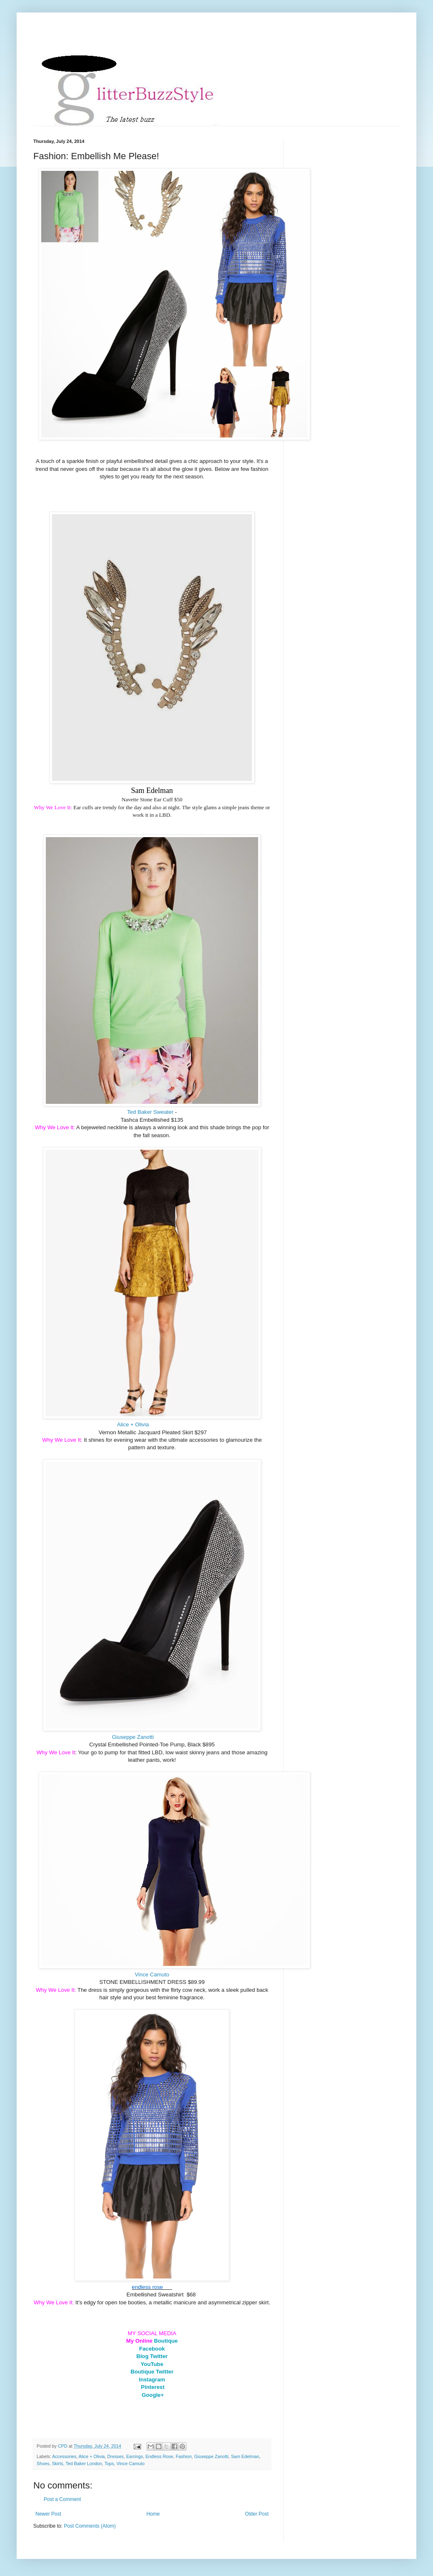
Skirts (57, 2463)
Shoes (43, 2463)
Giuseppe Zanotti (133, 1737)
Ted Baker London (83, 2463)
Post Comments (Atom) (90, 2526)
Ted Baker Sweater (150, 1112)
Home (153, 2514)
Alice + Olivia (133, 1424)
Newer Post (48, 2514)
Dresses (115, 2456)
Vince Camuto (152, 1974)
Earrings (134, 2456)
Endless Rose (159, 2456)
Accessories (64, 2456)
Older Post (257, 2514)
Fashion (184, 2456)
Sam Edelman (245, 2456)
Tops (109, 2463)
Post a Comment (62, 2499)
